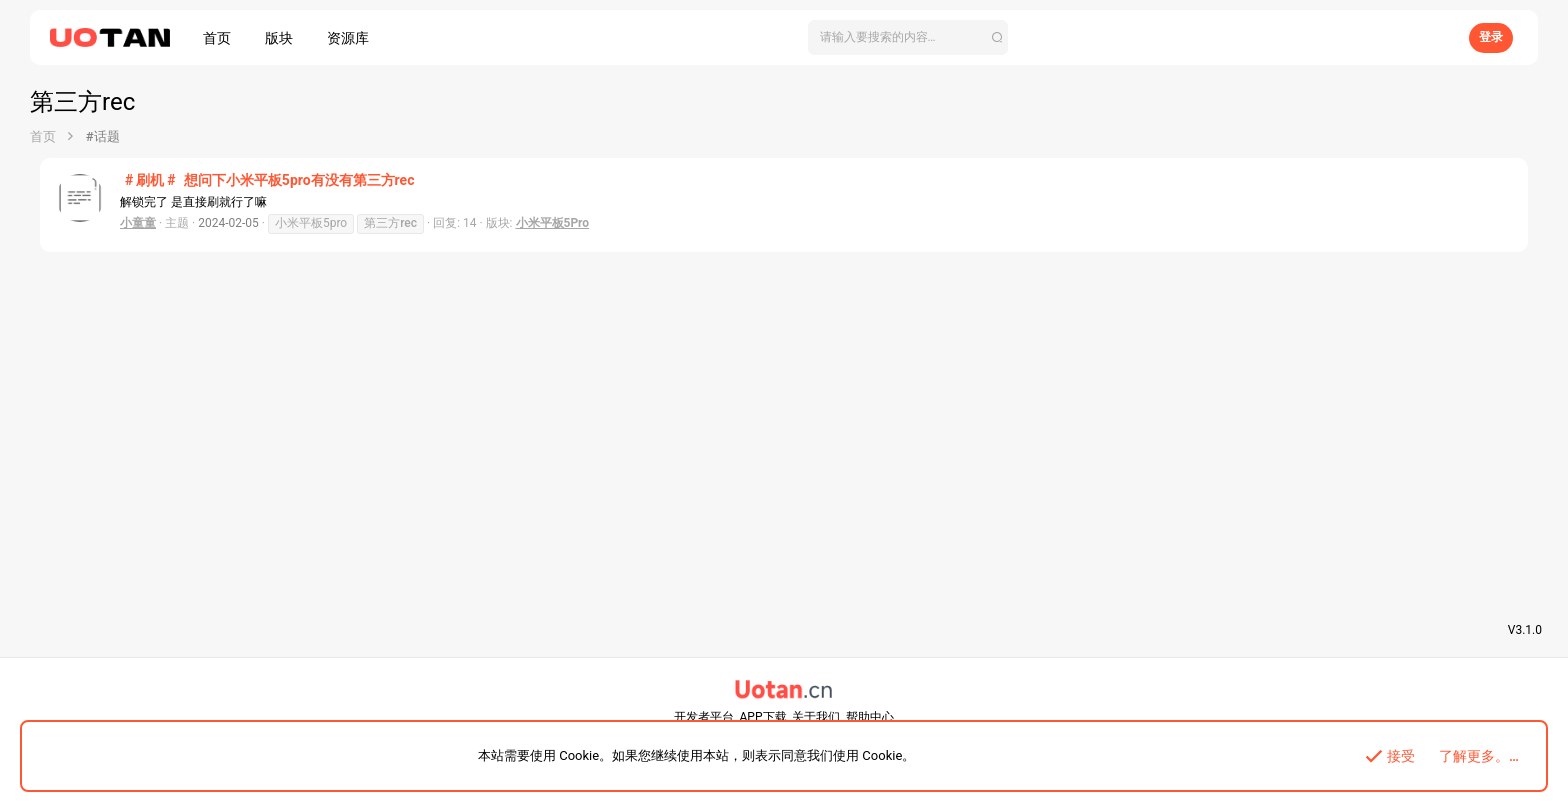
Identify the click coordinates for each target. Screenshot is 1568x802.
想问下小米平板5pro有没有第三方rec (267, 180)
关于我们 (816, 717)
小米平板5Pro (553, 223)
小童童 (138, 223)
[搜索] (908, 37)
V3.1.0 (1525, 630)
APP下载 (763, 717)
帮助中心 (870, 717)
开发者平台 (704, 717)
